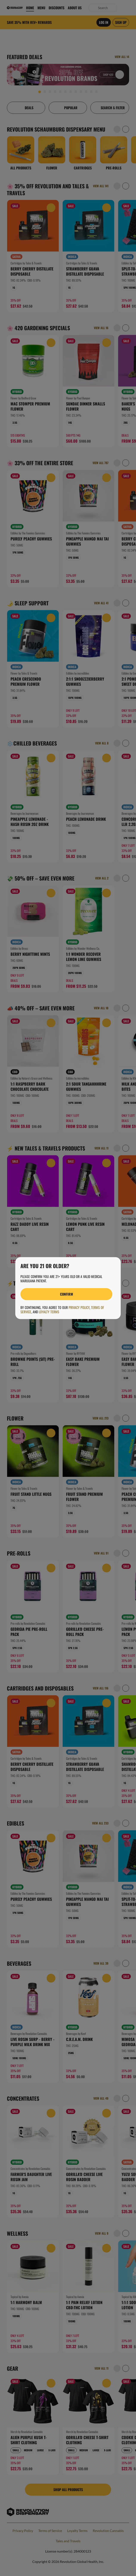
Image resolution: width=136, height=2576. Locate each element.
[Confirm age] (66, 1294)
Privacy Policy (79, 1307)
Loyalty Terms (49, 1311)
